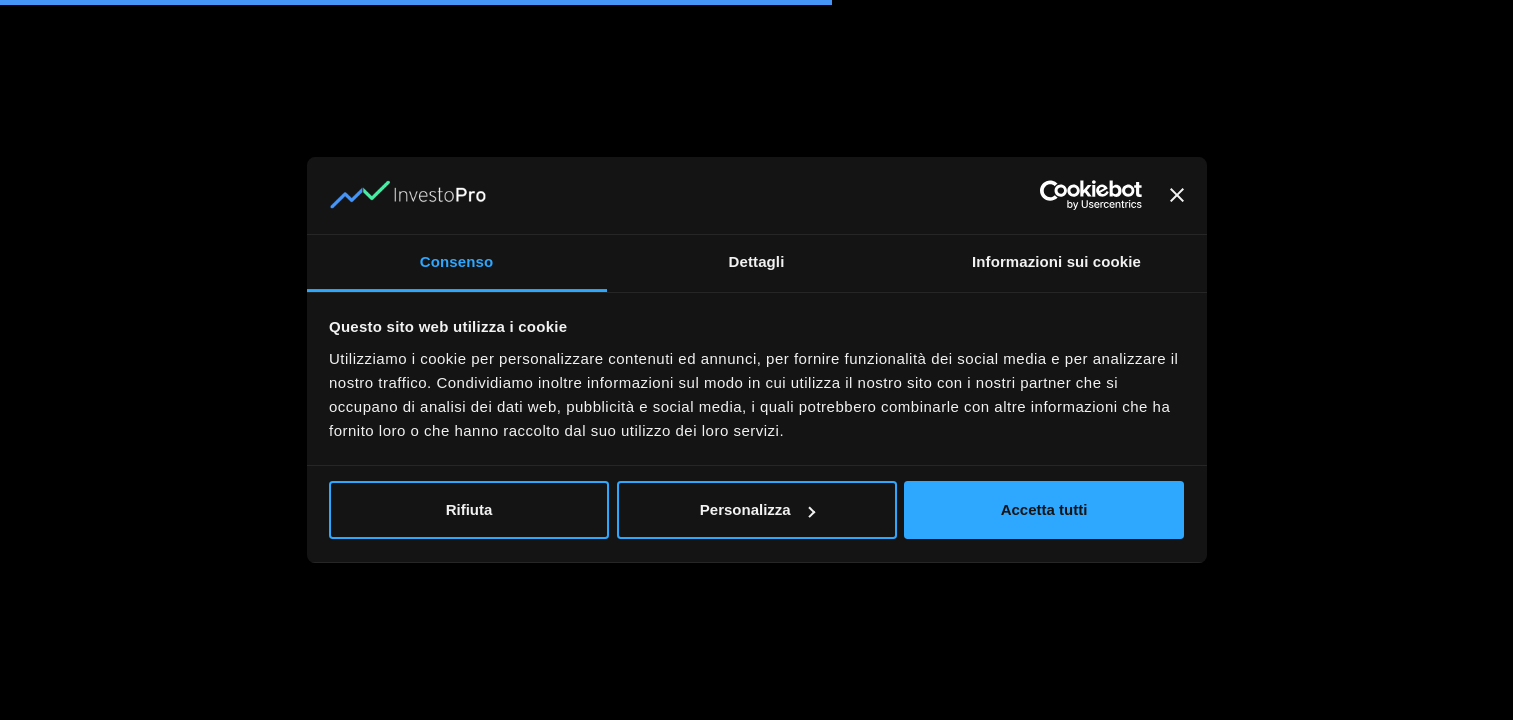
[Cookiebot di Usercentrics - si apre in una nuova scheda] (1054, 196)
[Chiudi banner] (1177, 196)
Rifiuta (469, 509)
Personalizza (757, 509)
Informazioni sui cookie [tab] (1056, 261)
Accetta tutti (1044, 509)
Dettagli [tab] (757, 261)
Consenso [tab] (456, 261)
